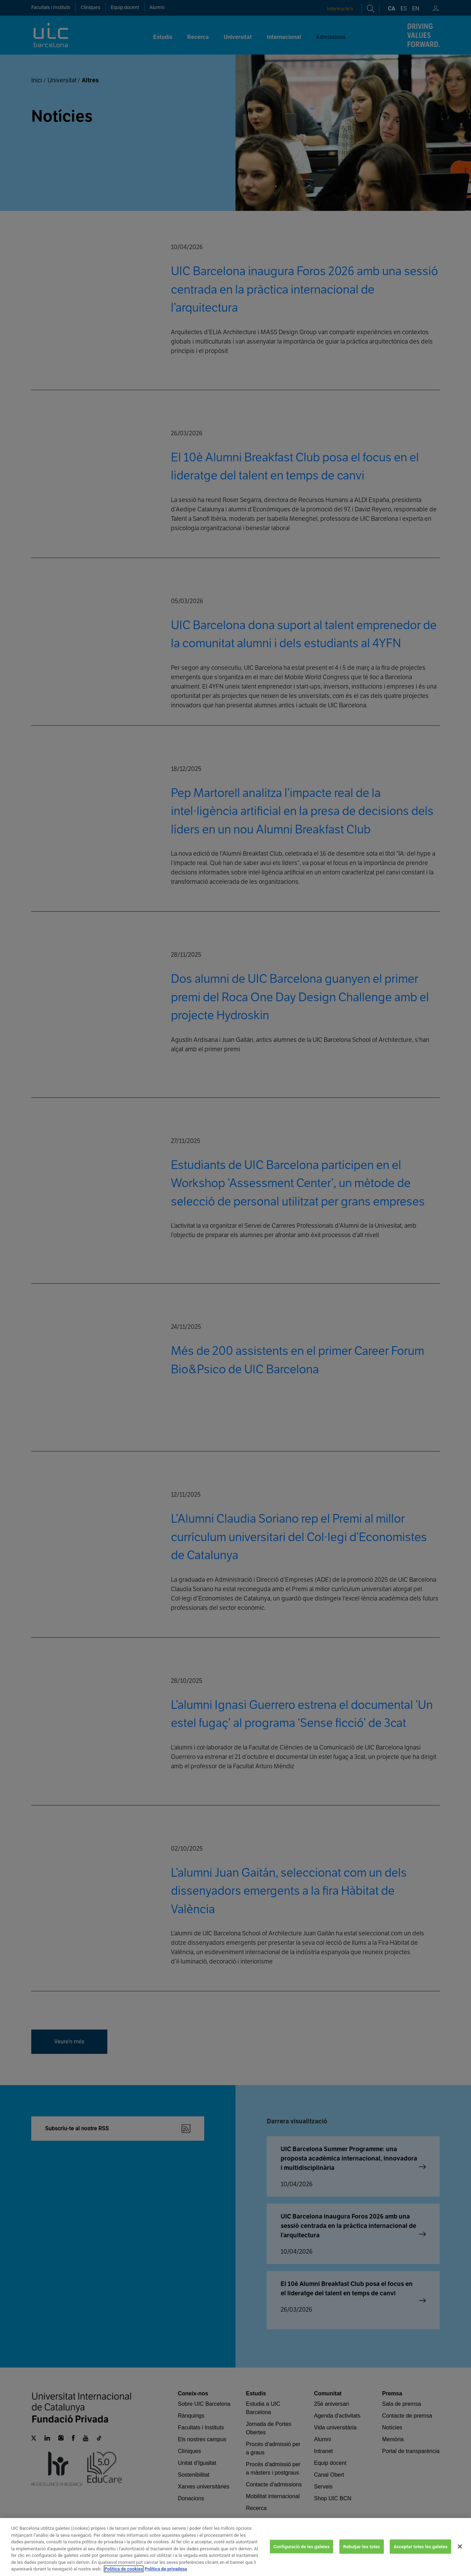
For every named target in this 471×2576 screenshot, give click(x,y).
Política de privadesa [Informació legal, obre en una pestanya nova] (165, 2568)
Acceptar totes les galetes (420, 2546)
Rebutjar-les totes (361, 2546)
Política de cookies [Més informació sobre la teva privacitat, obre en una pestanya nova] (124, 2568)
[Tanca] (460, 2546)
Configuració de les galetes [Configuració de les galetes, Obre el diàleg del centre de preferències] (301, 2546)
